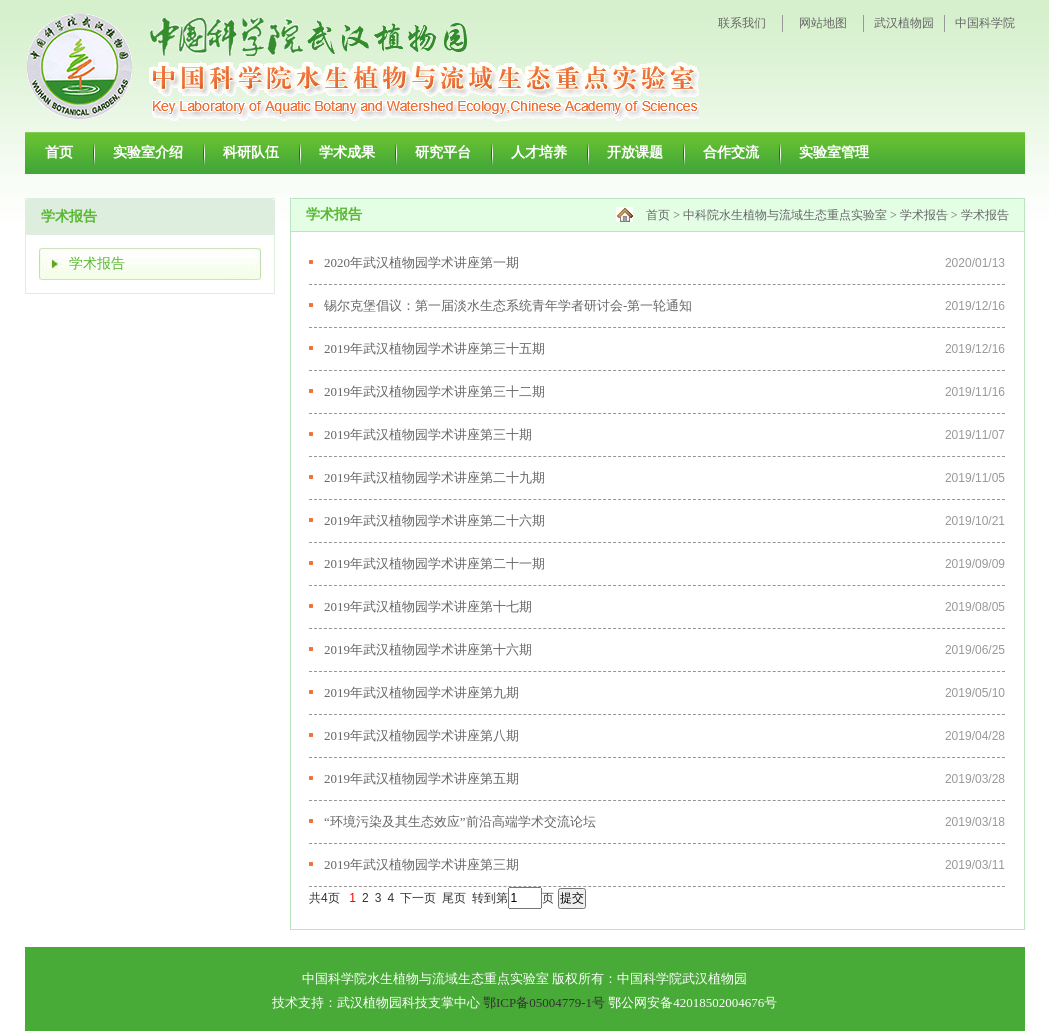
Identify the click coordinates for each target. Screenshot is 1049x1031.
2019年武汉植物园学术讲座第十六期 (428, 649)
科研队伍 (251, 152)
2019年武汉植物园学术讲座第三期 (421, 864)
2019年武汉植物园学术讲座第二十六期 (434, 520)
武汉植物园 (904, 23)
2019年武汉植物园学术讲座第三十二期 (434, 391)
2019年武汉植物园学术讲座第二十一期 (434, 563)
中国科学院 (985, 23)
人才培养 (539, 152)
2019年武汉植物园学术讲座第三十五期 (434, 348)
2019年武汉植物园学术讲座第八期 (421, 735)
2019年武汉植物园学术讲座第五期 (421, 778)
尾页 (454, 898)
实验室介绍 (148, 152)
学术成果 (347, 152)
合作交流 (731, 152)
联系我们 (742, 23)
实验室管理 (834, 152)
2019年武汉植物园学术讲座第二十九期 (434, 477)
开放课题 (635, 152)
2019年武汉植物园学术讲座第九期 (421, 692)
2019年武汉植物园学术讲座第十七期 (428, 606)
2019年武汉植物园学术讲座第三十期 (428, 434)
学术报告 (97, 263)
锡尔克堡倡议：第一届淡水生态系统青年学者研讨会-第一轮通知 (508, 305)
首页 (59, 152)
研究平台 (443, 152)
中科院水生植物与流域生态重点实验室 (785, 215)
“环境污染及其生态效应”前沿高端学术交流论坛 (460, 821)
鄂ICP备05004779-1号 (544, 1002)
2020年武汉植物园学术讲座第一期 (421, 262)
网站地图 (823, 23)
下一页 (418, 898)
